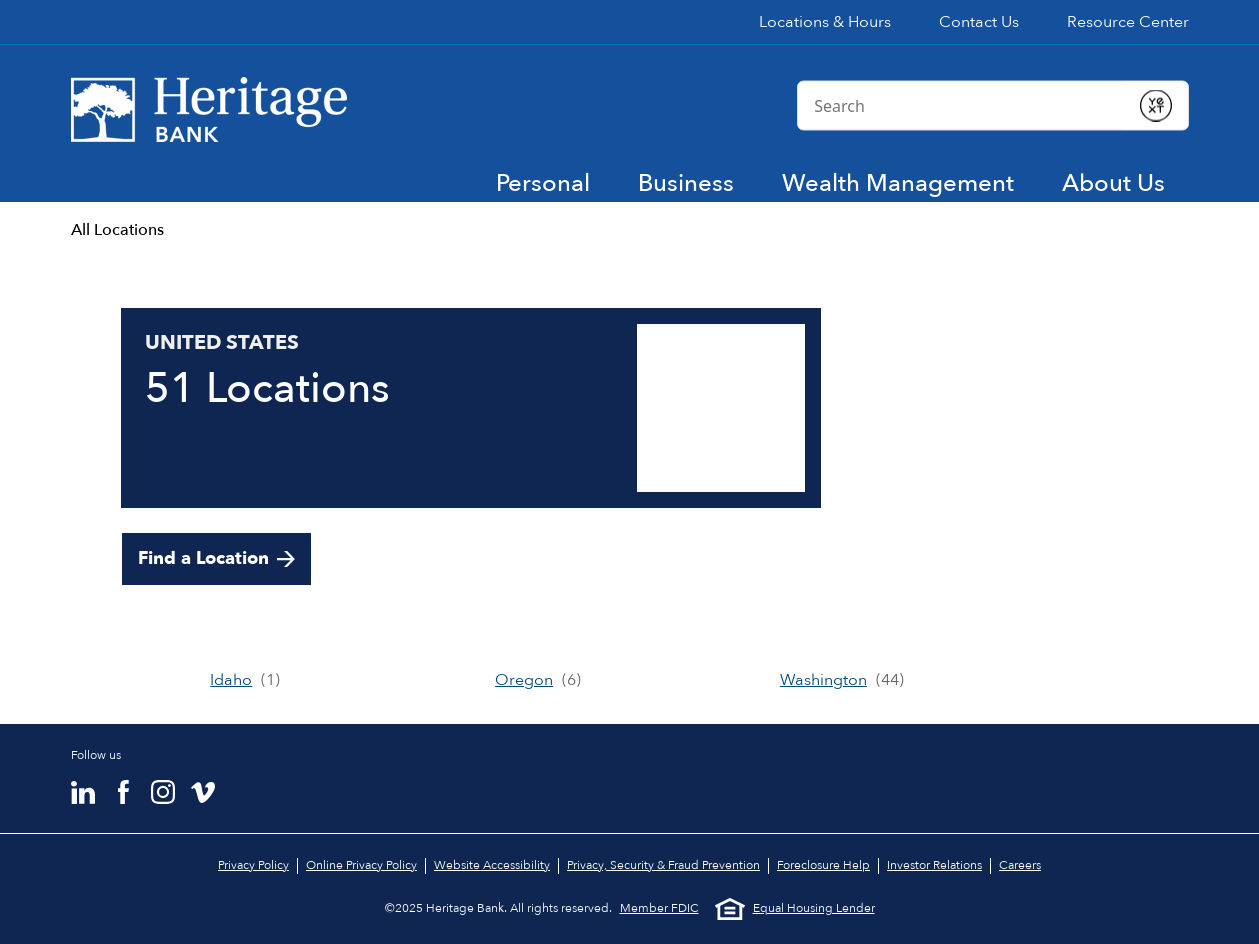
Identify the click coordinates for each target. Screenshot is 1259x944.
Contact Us (979, 22)
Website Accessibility (492, 865)
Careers (1020, 865)
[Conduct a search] (960, 105)
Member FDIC (659, 908)
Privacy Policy (253, 865)
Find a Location (203, 558)
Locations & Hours (825, 22)
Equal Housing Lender (795, 909)
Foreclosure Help (823, 865)
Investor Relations (934, 865)
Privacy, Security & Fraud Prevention (663, 865)
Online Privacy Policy (361, 865)
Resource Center (1128, 22)
